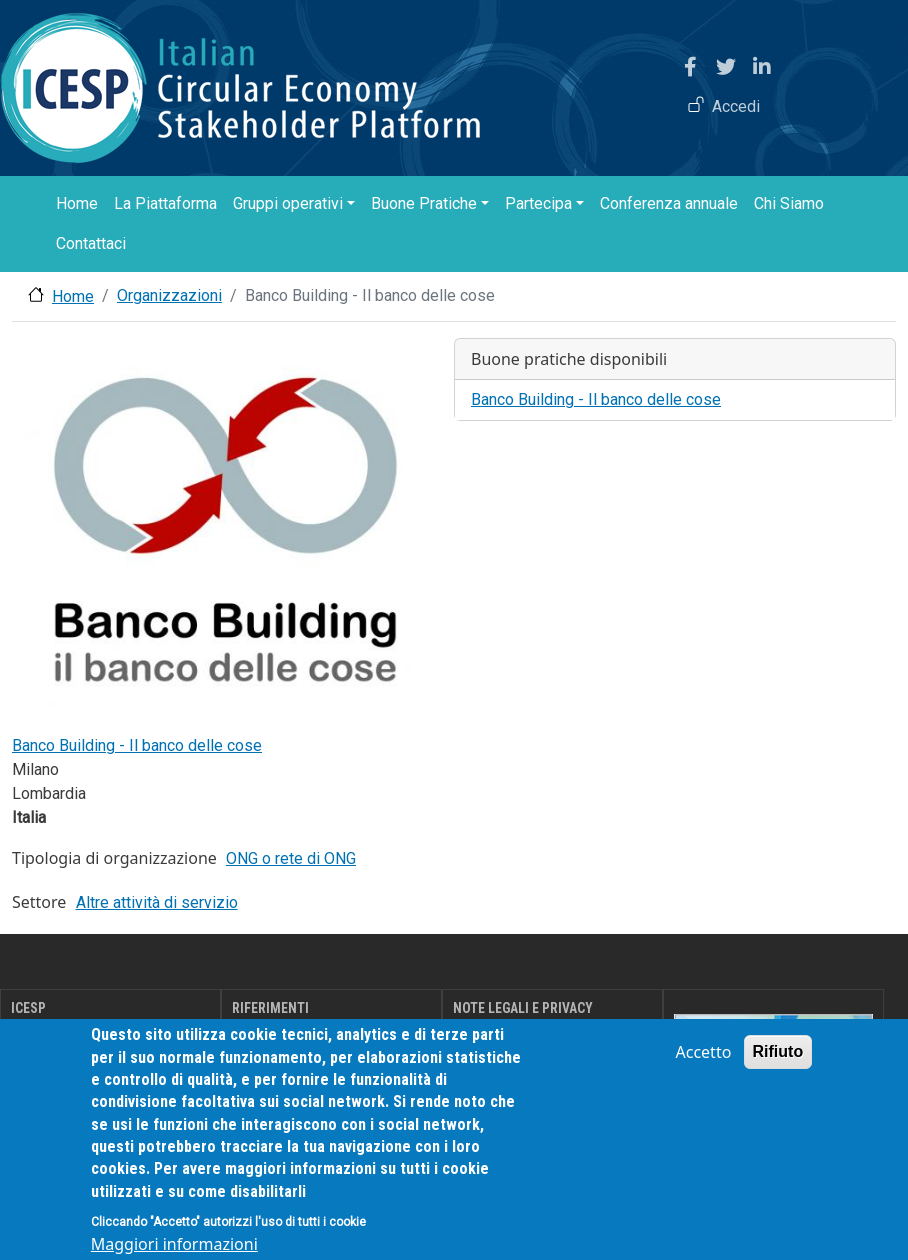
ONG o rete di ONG (291, 858)
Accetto (704, 1075)
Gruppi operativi (288, 203)
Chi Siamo (789, 203)
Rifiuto (778, 1074)
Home (77, 203)
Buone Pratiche (424, 203)
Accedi (736, 106)
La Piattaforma (165, 203)
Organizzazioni (169, 295)
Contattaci (91, 243)
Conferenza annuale (669, 203)
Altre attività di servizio (157, 902)
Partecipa (538, 203)
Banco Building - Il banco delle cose (137, 745)
